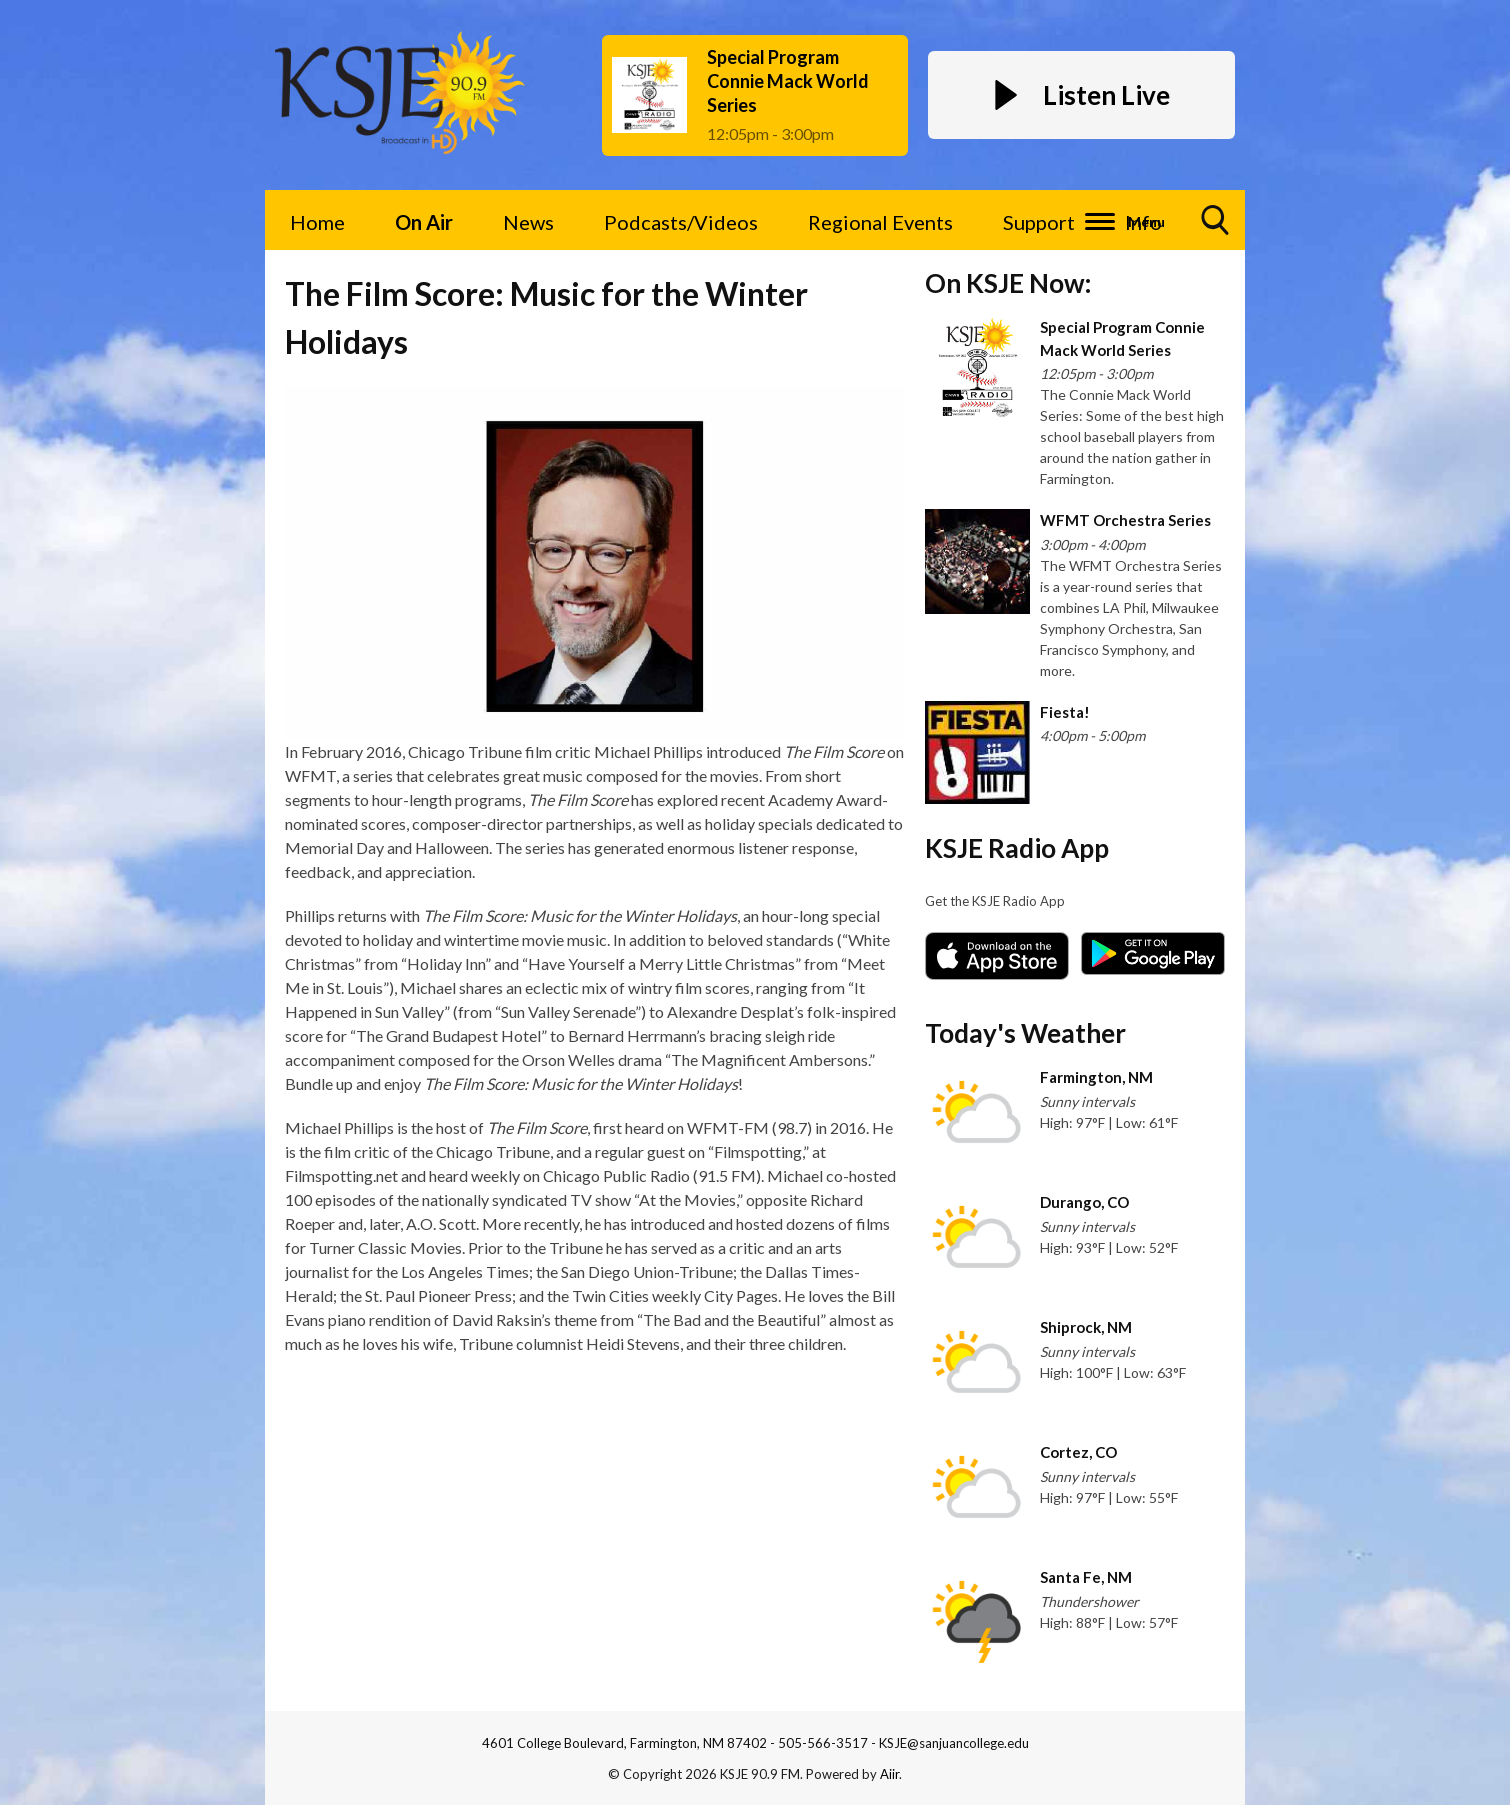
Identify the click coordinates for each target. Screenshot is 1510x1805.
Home (317, 222)
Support (1039, 222)
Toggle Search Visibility (1216, 227)
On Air (424, 222)
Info (1143, 222)
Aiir (889, 1774)
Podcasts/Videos (681, 222)
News (528, 222)
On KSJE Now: (1008, 283)
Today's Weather (1025, 1033)
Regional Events (880, 222)
